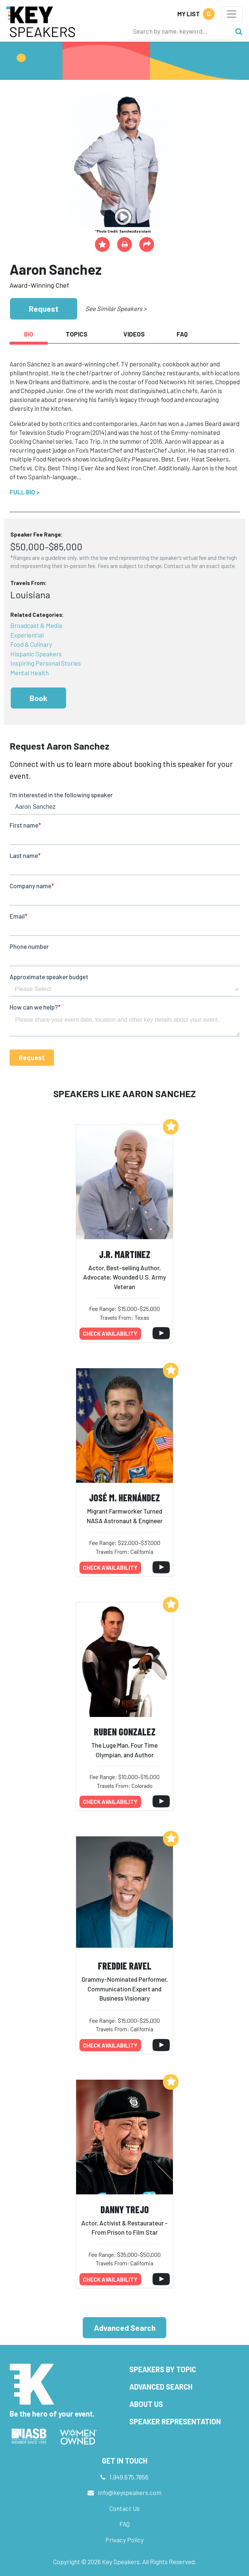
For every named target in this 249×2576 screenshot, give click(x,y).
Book (38, 698)
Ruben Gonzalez (125, 1731)
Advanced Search (125, 2327)
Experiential (27, 635)
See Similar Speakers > (115, 308)
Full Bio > (25, 492)
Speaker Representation (175, 2421)
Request (43, 308)
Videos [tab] (134, 334)
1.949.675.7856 (129, 2477)
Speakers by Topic (162, 2369)
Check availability (110, 1333)
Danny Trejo (124, 2209)
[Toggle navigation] (232, 14)
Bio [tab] (28, 334)
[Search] (180, 31)
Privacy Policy (124, 2539)
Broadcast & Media (36, 625)
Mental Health (29, 672)
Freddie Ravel (124, 1965)
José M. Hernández (124, 1497)
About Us (146, 2404)
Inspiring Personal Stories (45, 663)
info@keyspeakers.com (129, 2492)
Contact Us (124, 2508)
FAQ (124, 2524)
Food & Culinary (31, 644)
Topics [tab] (77, 334)
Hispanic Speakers (36, 653)
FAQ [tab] (182, 334)
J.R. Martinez (124, 1254)
